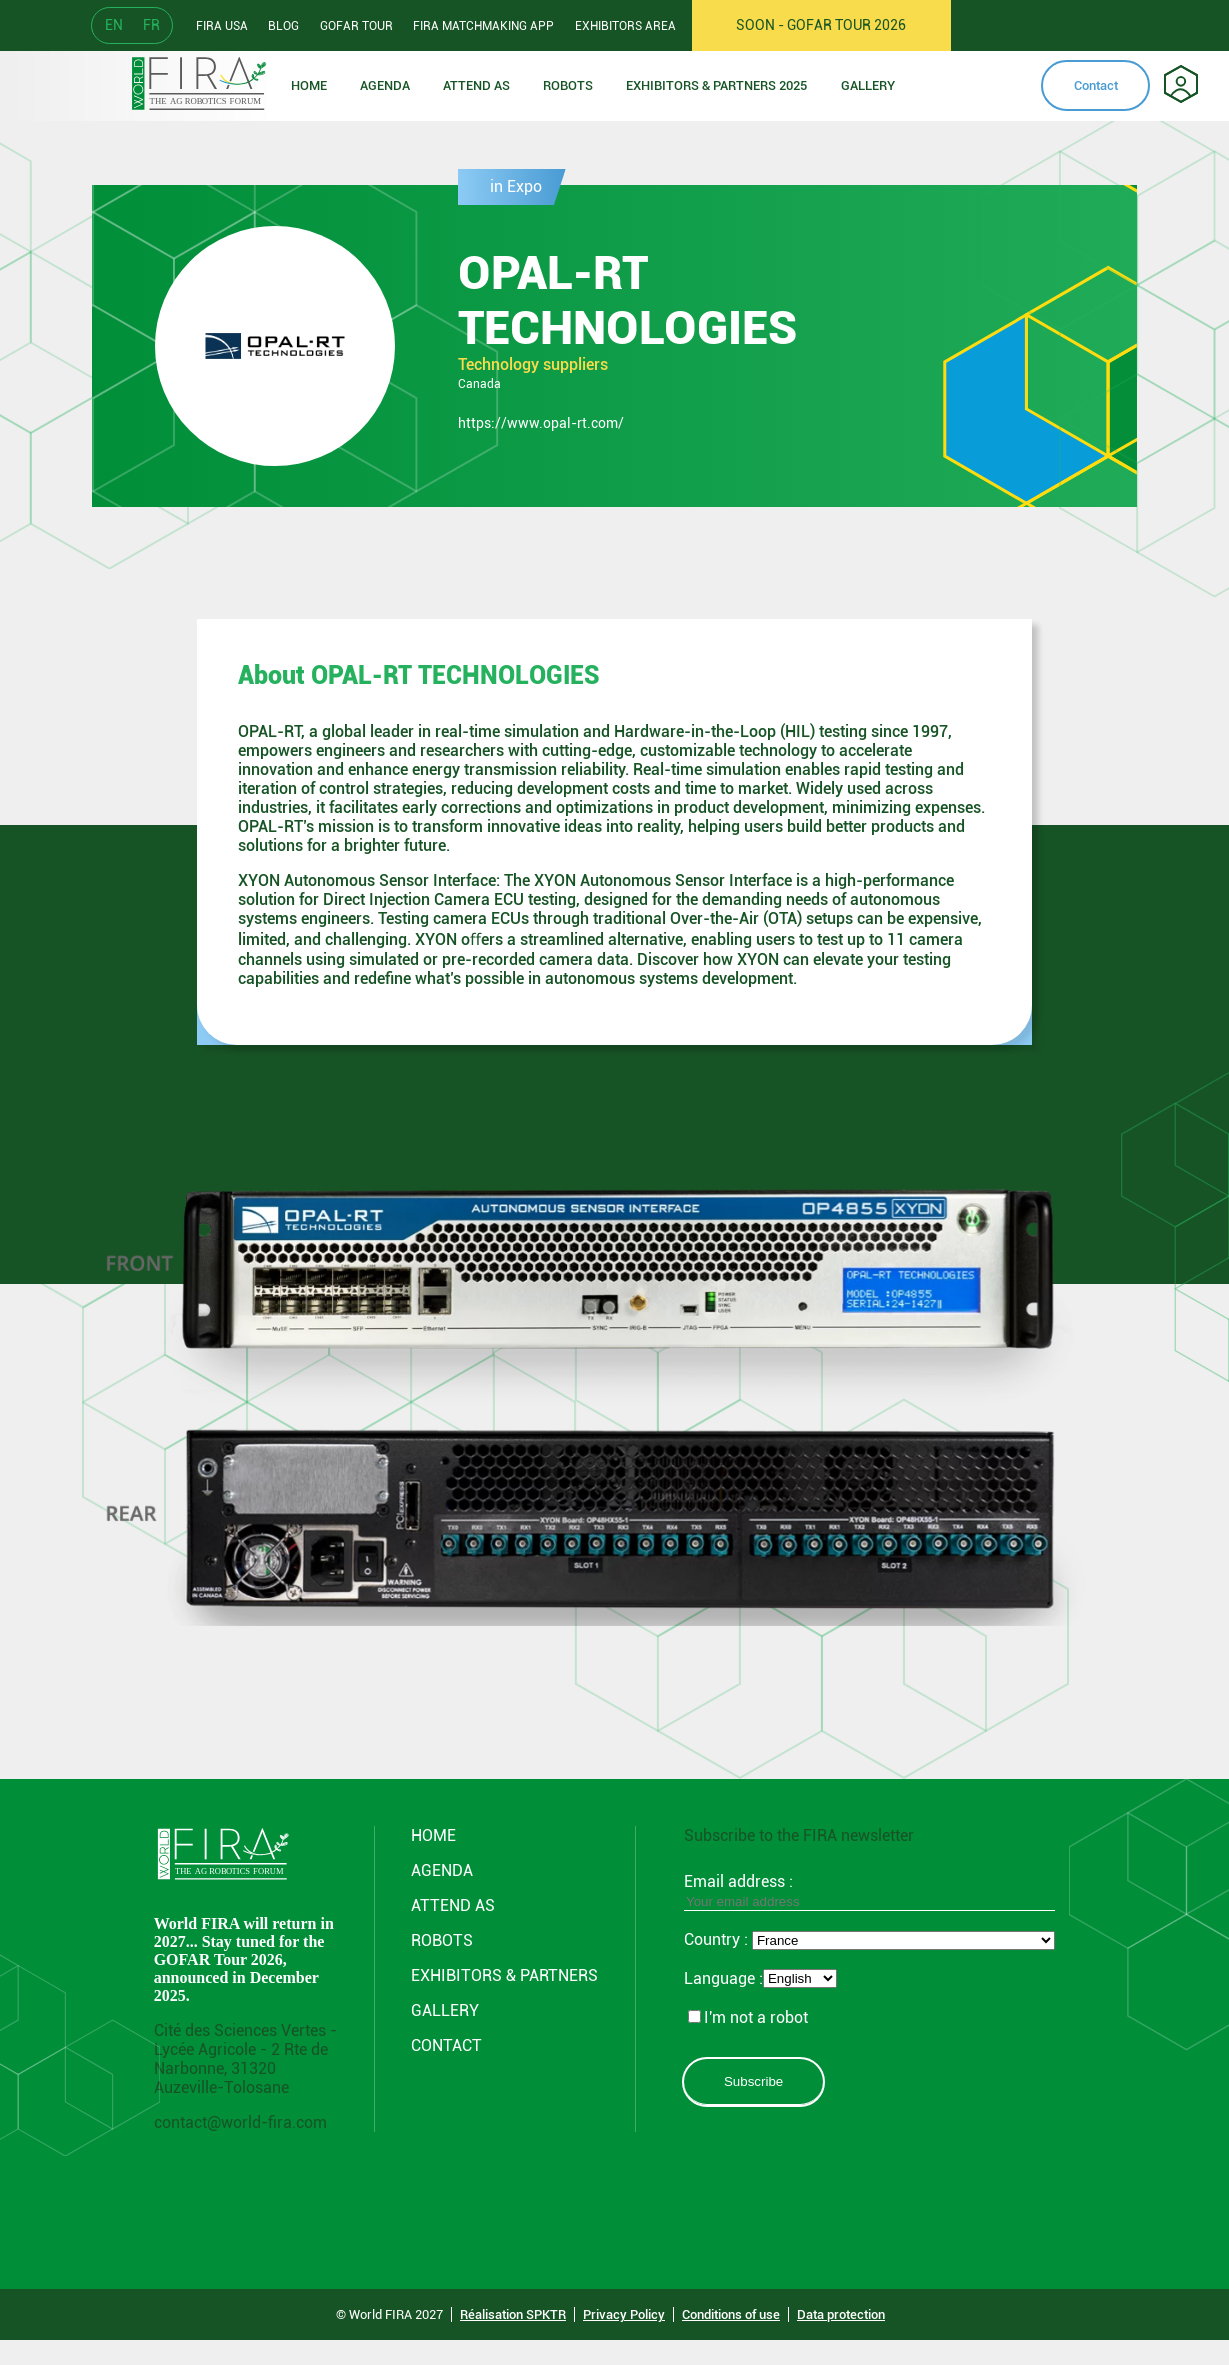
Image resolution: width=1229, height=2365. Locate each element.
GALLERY (445, 2010)
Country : (718, 1939)
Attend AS (453, 1905)
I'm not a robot (748, 2017)
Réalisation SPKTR (513, 2314)
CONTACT (446, 2045)
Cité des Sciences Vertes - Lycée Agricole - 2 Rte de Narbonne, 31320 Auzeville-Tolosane (245, 2059)
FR (151, 25)
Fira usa (222, 26)
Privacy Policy (624, 2314)
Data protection (841, 2314)
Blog (283, 26)
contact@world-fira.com (240, 2122)
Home (309, 85)
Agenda (385, 85)
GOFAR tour (356, 26)
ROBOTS (568, 85)
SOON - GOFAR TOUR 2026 (821, 25)
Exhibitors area (625, 26)
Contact (1096, 85)
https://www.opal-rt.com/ (541, 423)
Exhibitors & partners (504, 1975)
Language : (723, 1978)
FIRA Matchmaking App (483, 26)
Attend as (476, 85)
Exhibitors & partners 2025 (716, 85)
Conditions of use (731, 2314)
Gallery (868, 85)
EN (114, 25)
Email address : (869, 1891)
